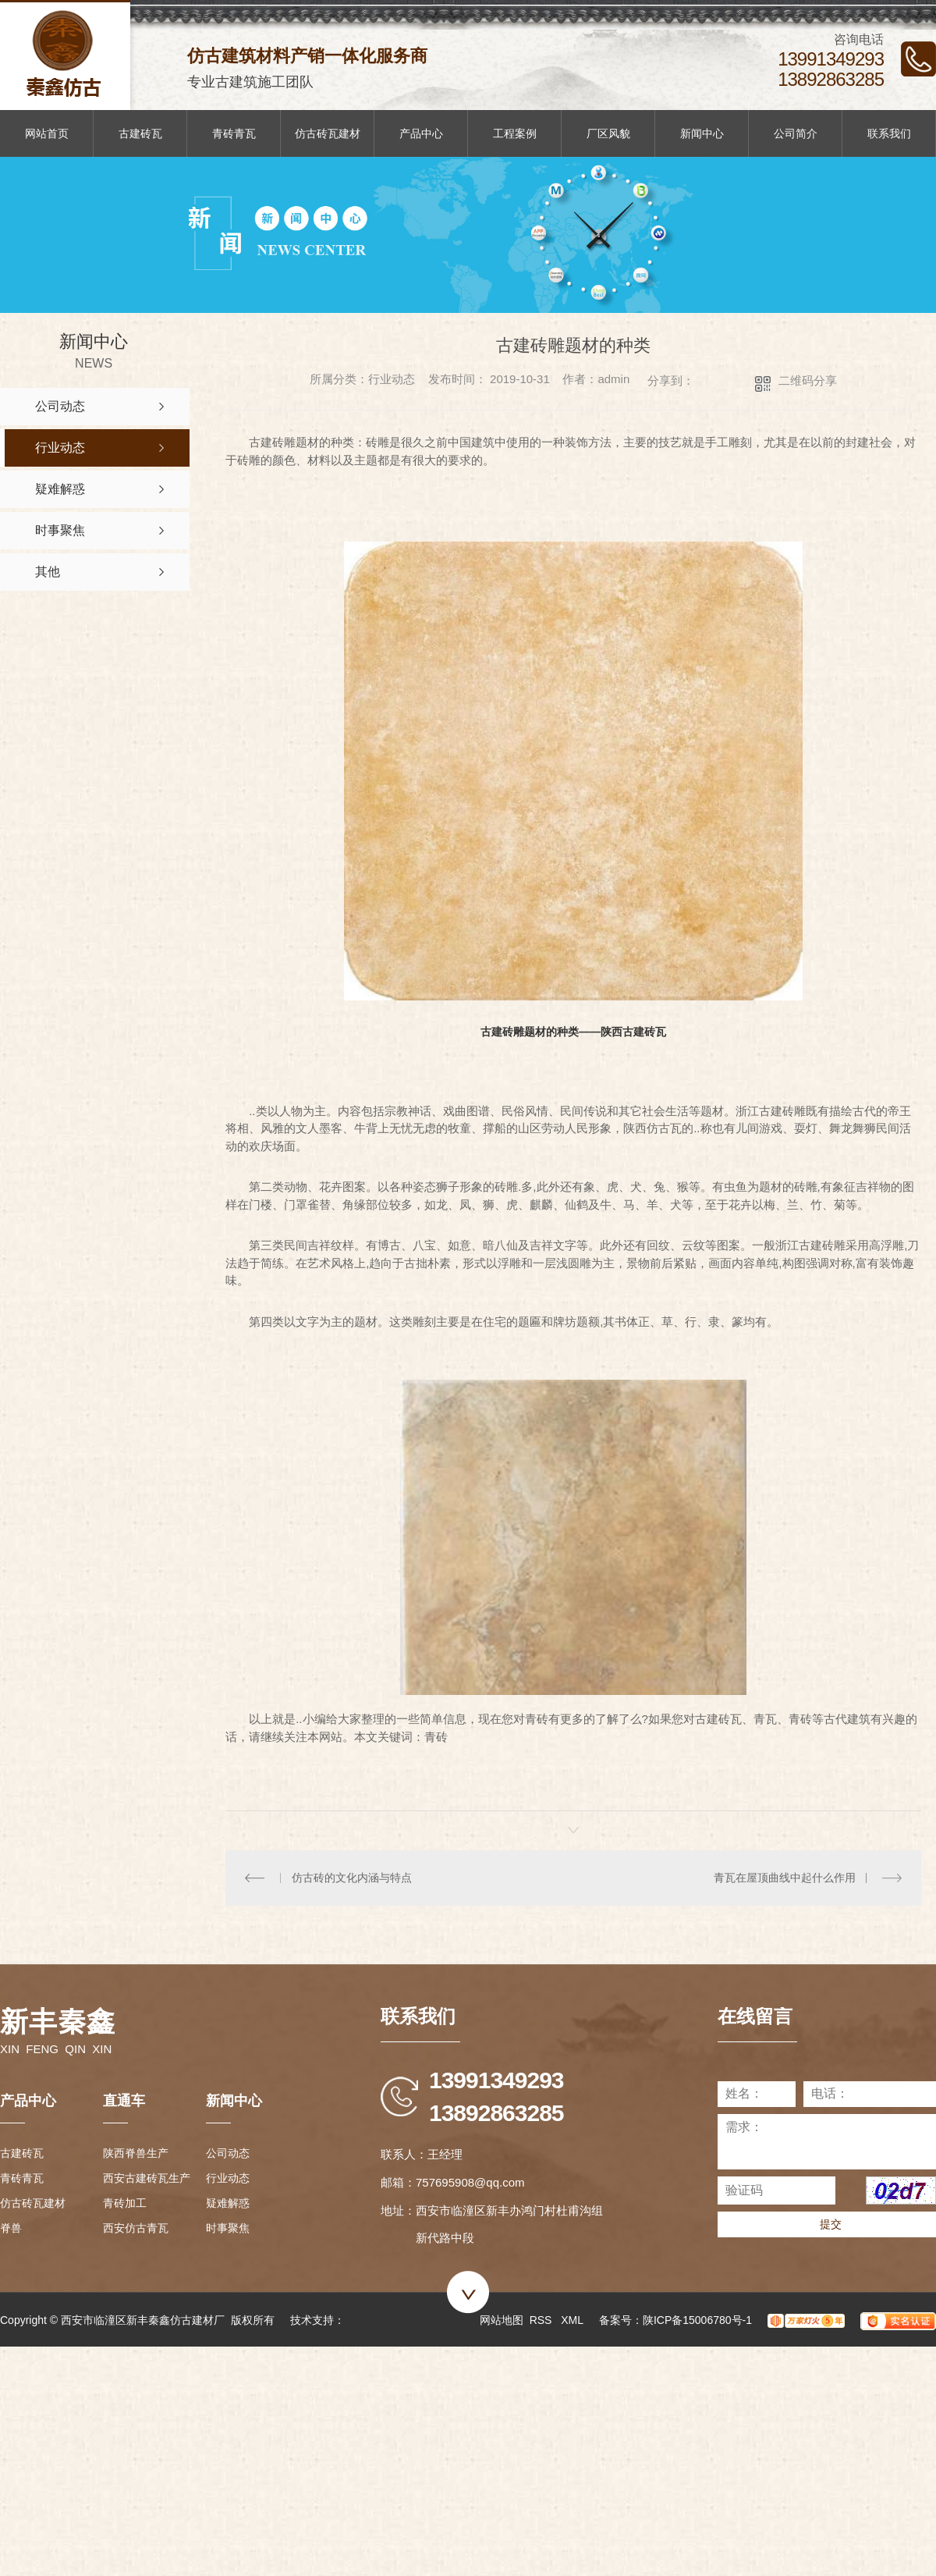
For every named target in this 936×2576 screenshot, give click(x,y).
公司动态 (228, 2153)
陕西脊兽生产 (135, 2153)
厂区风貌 (608, 133)
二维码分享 (807, 380)
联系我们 (889, 133)
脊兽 (11, 2228)
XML (572, 2320)
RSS (542, 2320)
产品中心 (421, 133)
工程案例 (515, 133)
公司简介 (795, 133)
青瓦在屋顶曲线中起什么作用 (785, 1877)
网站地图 (501, 2320)
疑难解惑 (228, 2203)
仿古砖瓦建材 (327, 133)
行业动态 (228, 2178)
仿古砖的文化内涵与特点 (352, 1877)
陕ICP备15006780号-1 (697, 2320)
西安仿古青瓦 (135, 2228)
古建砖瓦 (140, 133)
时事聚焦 (228, 2228)
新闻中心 (702, 133)
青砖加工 (125, 2203)
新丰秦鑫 (57, 2022)
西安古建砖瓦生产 (146, 2178)
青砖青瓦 (234, 133)
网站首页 (47, 133)
